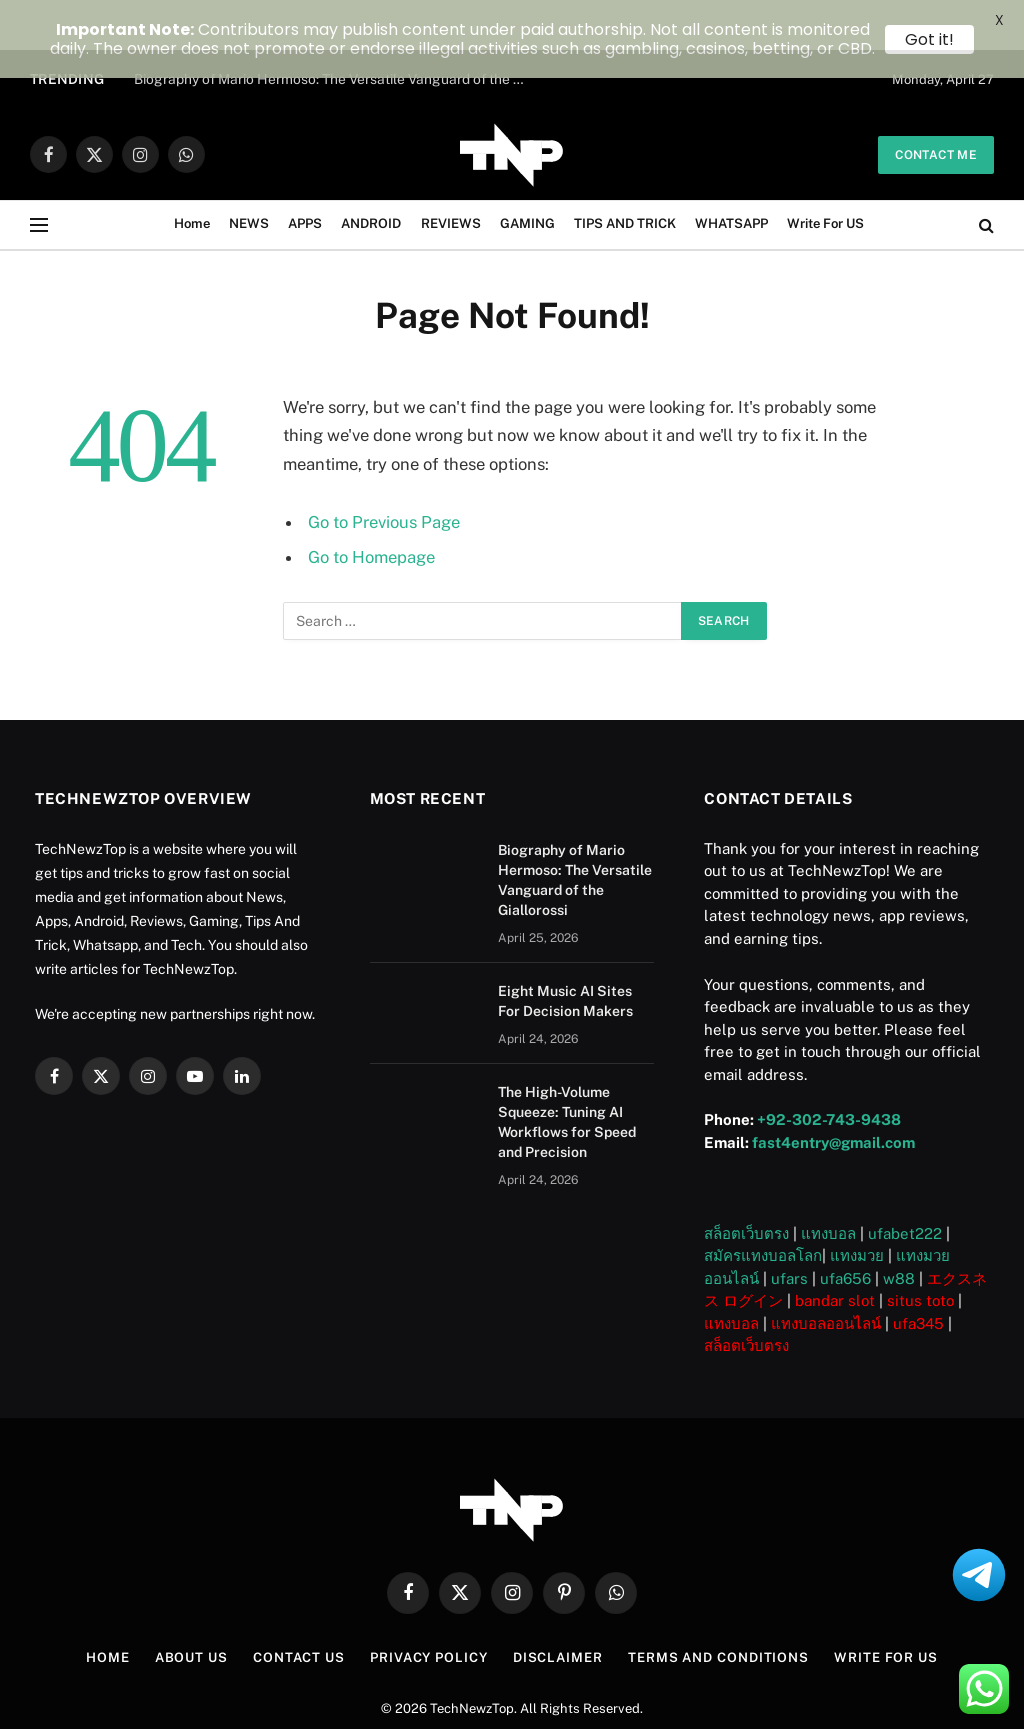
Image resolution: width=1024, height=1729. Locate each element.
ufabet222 (905, 1183)
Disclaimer (558, 1608)
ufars (789, 1228)
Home (192, 174)
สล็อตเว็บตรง (746, 1183)
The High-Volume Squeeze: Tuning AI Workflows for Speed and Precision (567, 1072)
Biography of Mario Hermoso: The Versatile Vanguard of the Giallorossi (575, 830)
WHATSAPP (731, 174)
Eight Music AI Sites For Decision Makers (565, 951)
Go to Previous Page (384, 472)
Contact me (936, 105)
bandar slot (835, 1251)
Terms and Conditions (718, 1608)
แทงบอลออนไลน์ (826, 1273)
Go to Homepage (371, 508)
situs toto (920, 1251)
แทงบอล (828, 1183)
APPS (305, 174)
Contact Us (299, 1608)
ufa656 (845, 1228)
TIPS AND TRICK (625, 174)
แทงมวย (857, 1206)
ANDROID (371, 174)
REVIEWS (451, 174)
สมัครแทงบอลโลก (763, 1206)
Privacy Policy (429, 1608)
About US (191, 1608)
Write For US (825, 174)
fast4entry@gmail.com (833, 1092)
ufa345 (918, 1273)
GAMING (527, 174)
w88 (899, 1228)
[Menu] (39, 175)
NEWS (249, 174)
